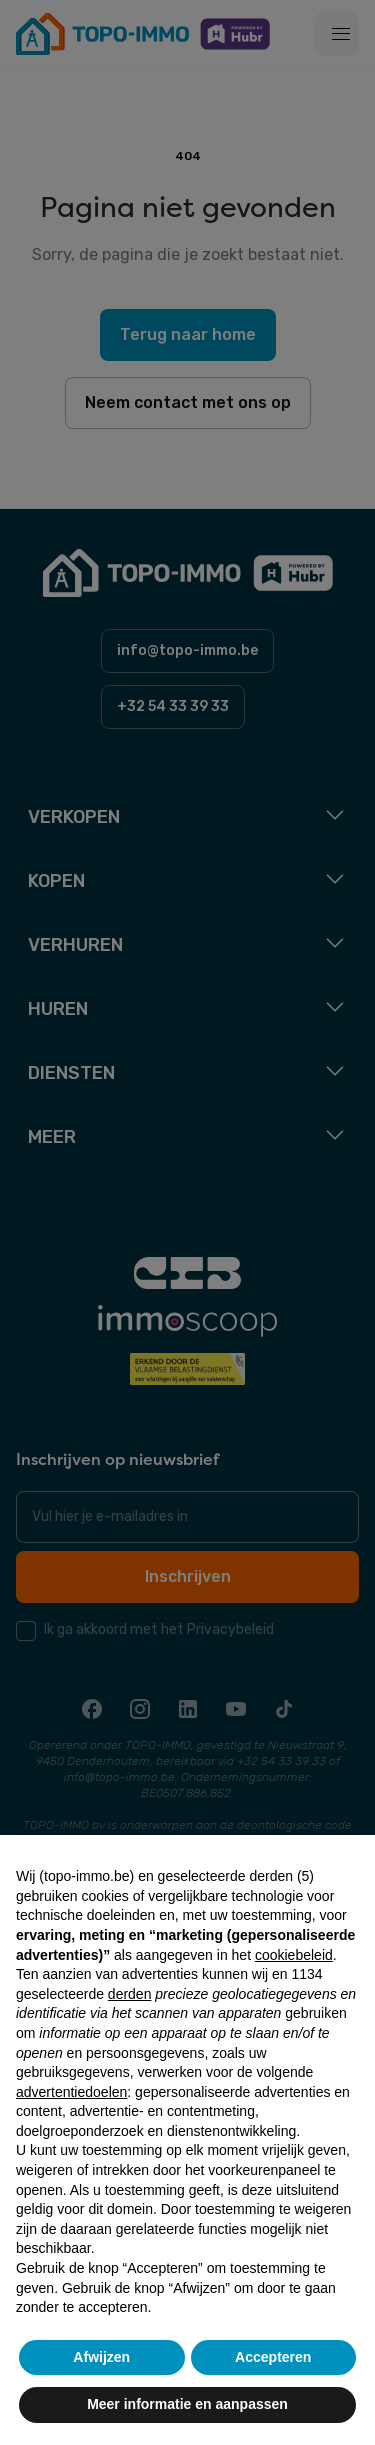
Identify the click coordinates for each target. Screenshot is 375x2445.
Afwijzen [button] (101, 2357)
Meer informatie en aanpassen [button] (187, 2404)
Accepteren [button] (273, 2357)
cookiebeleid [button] (294, 1955)
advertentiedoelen (71, 2092)
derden (130, 1994)
